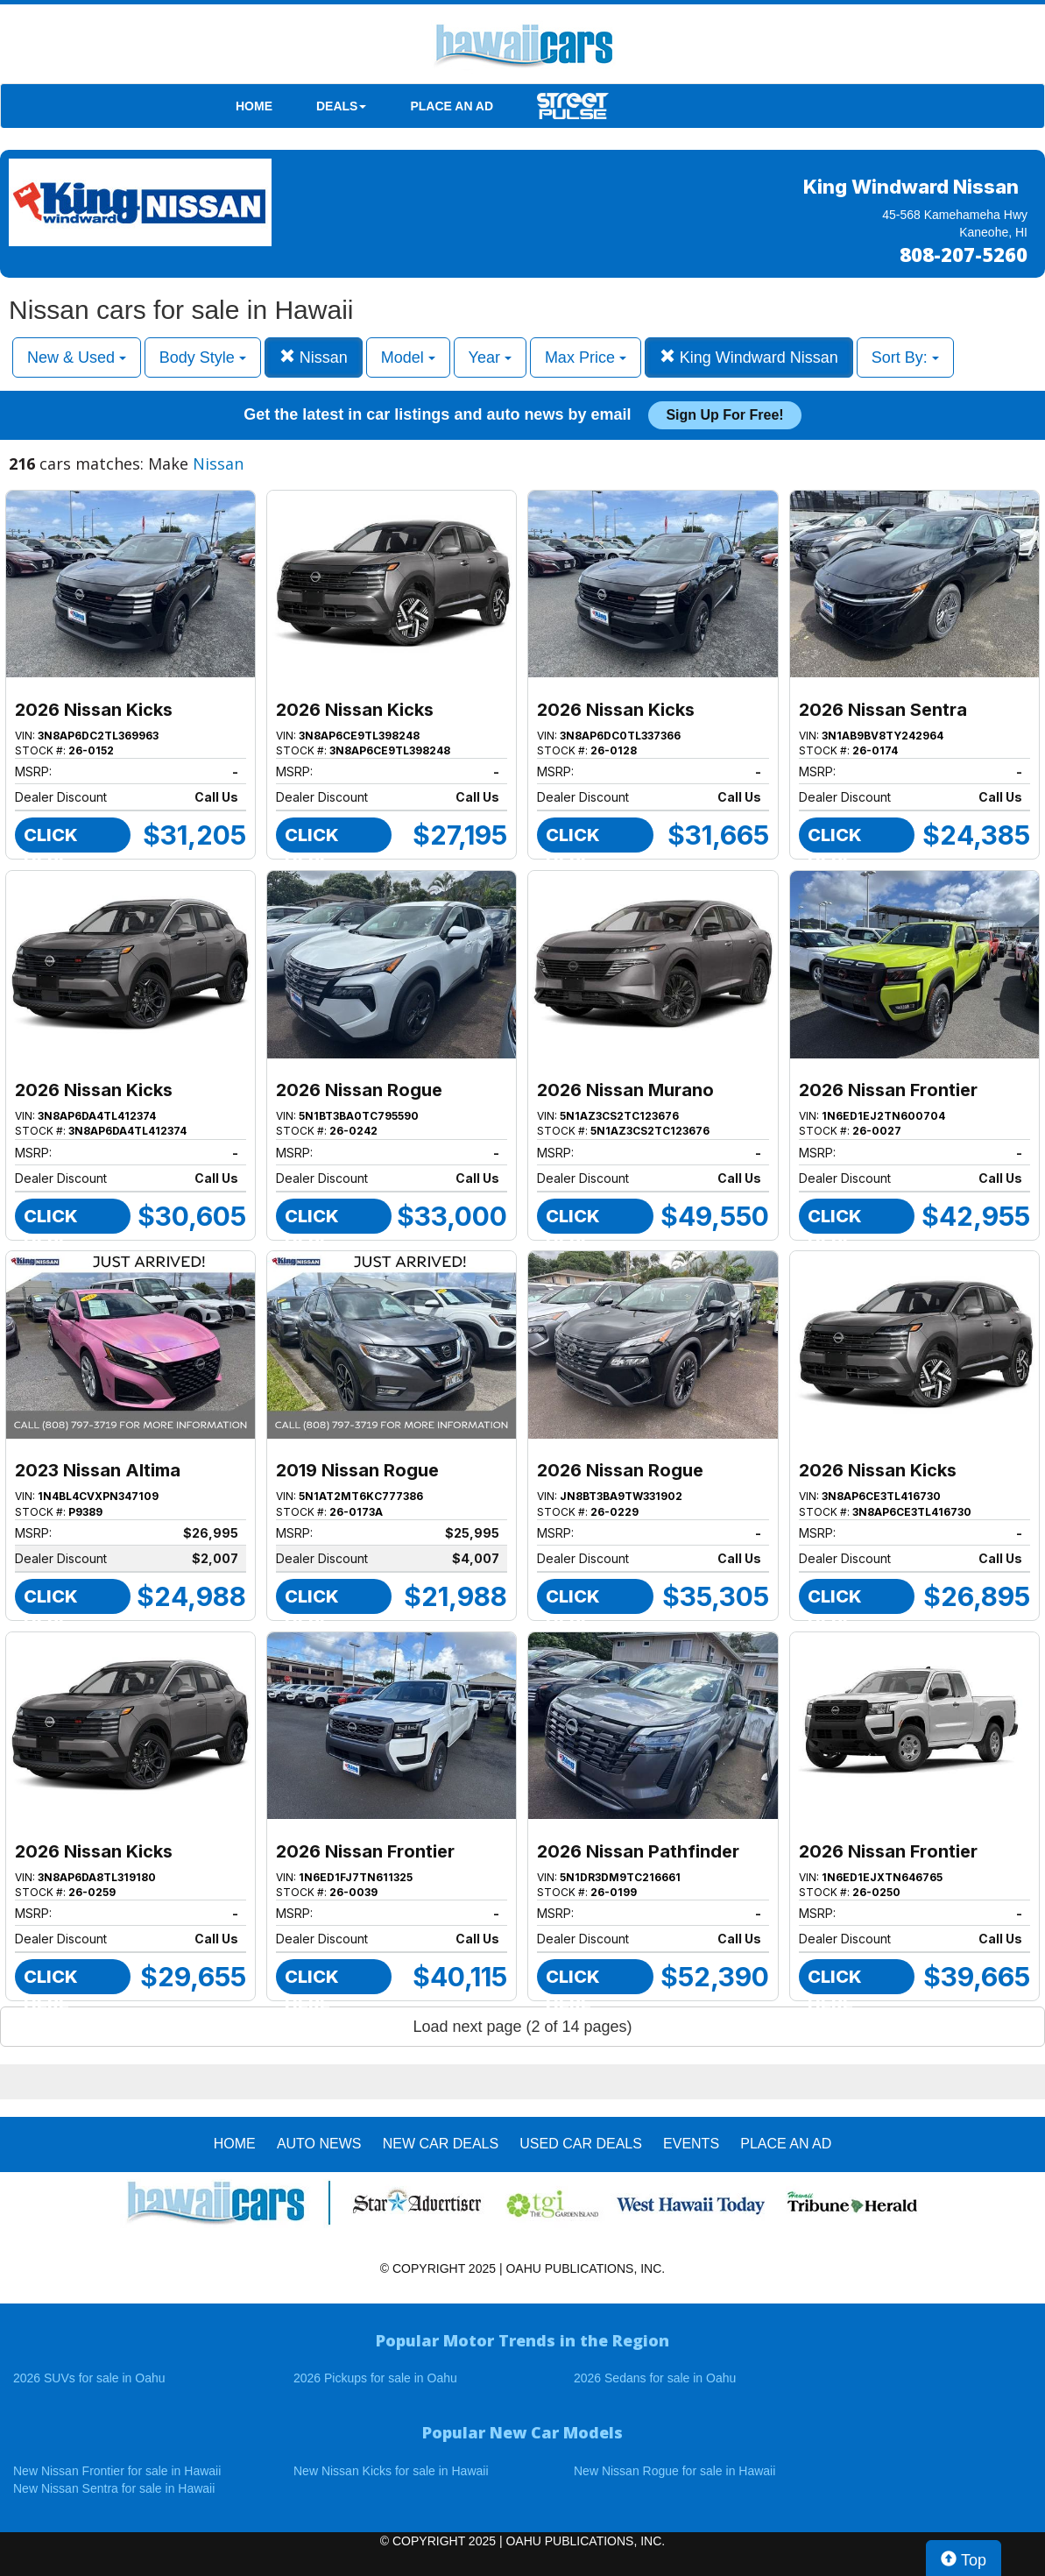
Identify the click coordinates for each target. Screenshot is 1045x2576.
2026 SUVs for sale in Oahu (89, 2378)
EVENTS (691, 2143)
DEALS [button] (341, 106)
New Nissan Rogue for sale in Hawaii (674, 2471)
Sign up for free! (724, 414)
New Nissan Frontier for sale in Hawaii (117, 2471)
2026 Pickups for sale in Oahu (375, 2378)
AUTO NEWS (319, 2143)
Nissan (313, 357)
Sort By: (905, 357)
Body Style (202, 357)
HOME (254, 106)
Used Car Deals (580, 2143)
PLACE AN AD (451, 106)
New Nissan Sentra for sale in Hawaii (114, 2488)
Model (408, 357)
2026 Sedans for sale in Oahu (655, 2378)
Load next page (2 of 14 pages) (522, 2026)
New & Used (76, 357)
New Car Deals (440, 2143)
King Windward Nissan (749, 357)
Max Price (585, 357)
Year (490, 357)
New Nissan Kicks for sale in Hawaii (391, 2471)
